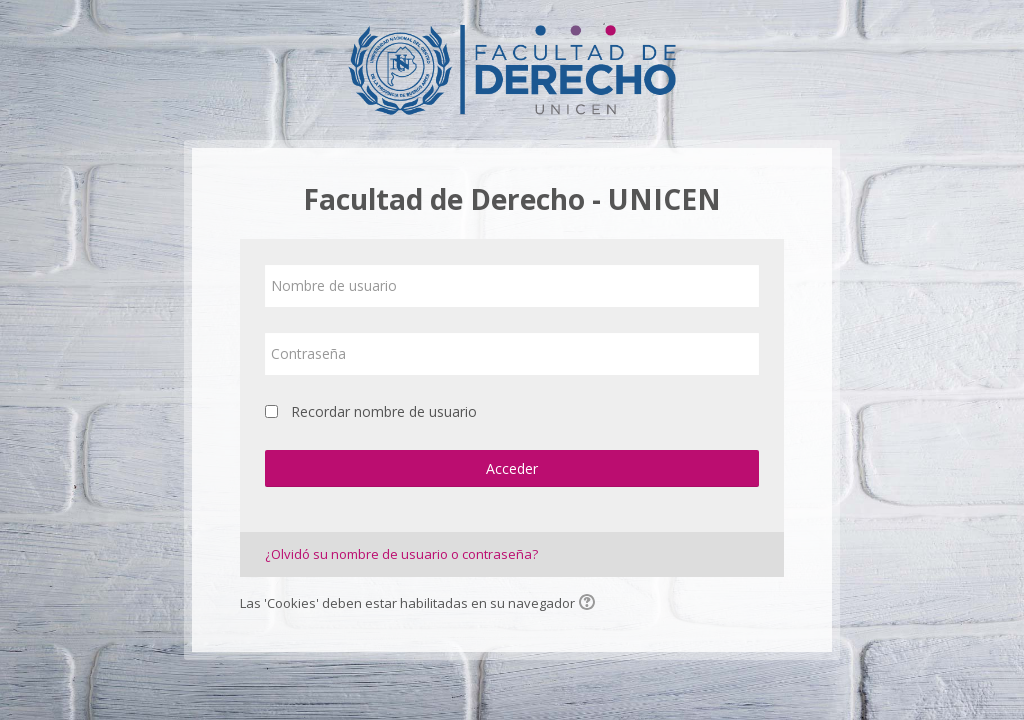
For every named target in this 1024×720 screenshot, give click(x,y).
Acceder (512, 468)
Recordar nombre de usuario (384, 411)
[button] (590, 604)
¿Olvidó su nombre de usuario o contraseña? (401, 554)
